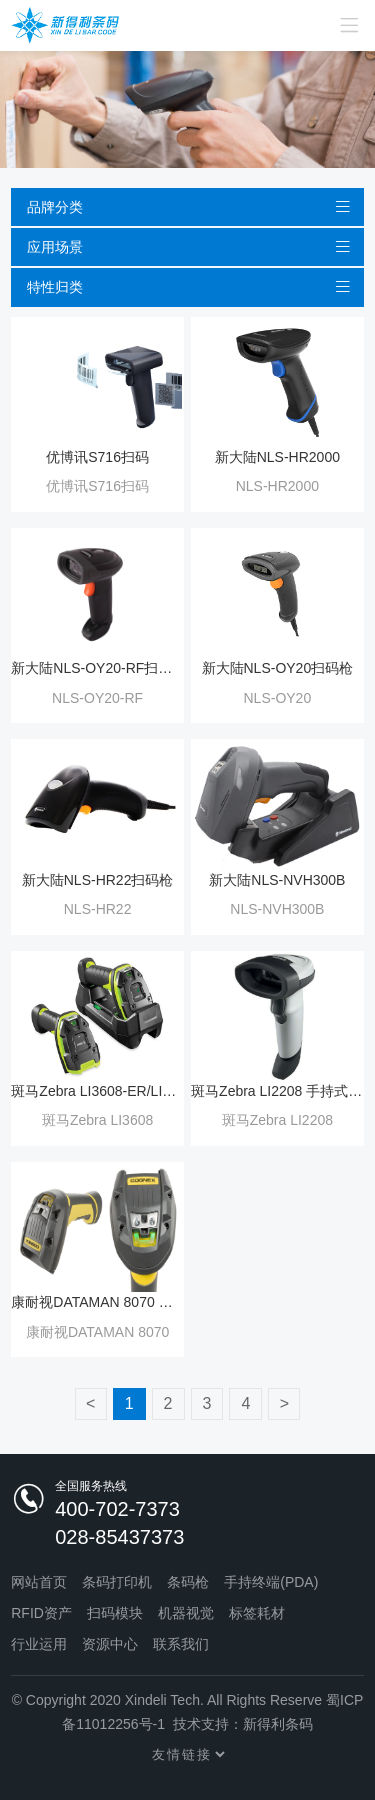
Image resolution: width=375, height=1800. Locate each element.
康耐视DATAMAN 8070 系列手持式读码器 (97, 1302)
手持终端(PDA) (271, 1582)
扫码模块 (115, 1613)
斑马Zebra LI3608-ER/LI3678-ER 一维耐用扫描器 (97, 1091)
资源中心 (110, 1644)
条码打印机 (117, 1582)
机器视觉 (186, 1613)
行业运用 (39, 1644)
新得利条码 (278, 1724)
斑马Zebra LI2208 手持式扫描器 (277, 1091)
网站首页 (39, 1582)
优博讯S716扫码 (97, 457)
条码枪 (188, 1582)
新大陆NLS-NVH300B (277, 880)
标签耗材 (257, 1613)
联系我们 (181, 1644)
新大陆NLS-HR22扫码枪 (98, 880)
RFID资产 (41, 1613)
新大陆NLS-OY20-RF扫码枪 (97, 668)
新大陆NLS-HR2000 (277, 457)
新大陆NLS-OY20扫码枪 (278, 668)
